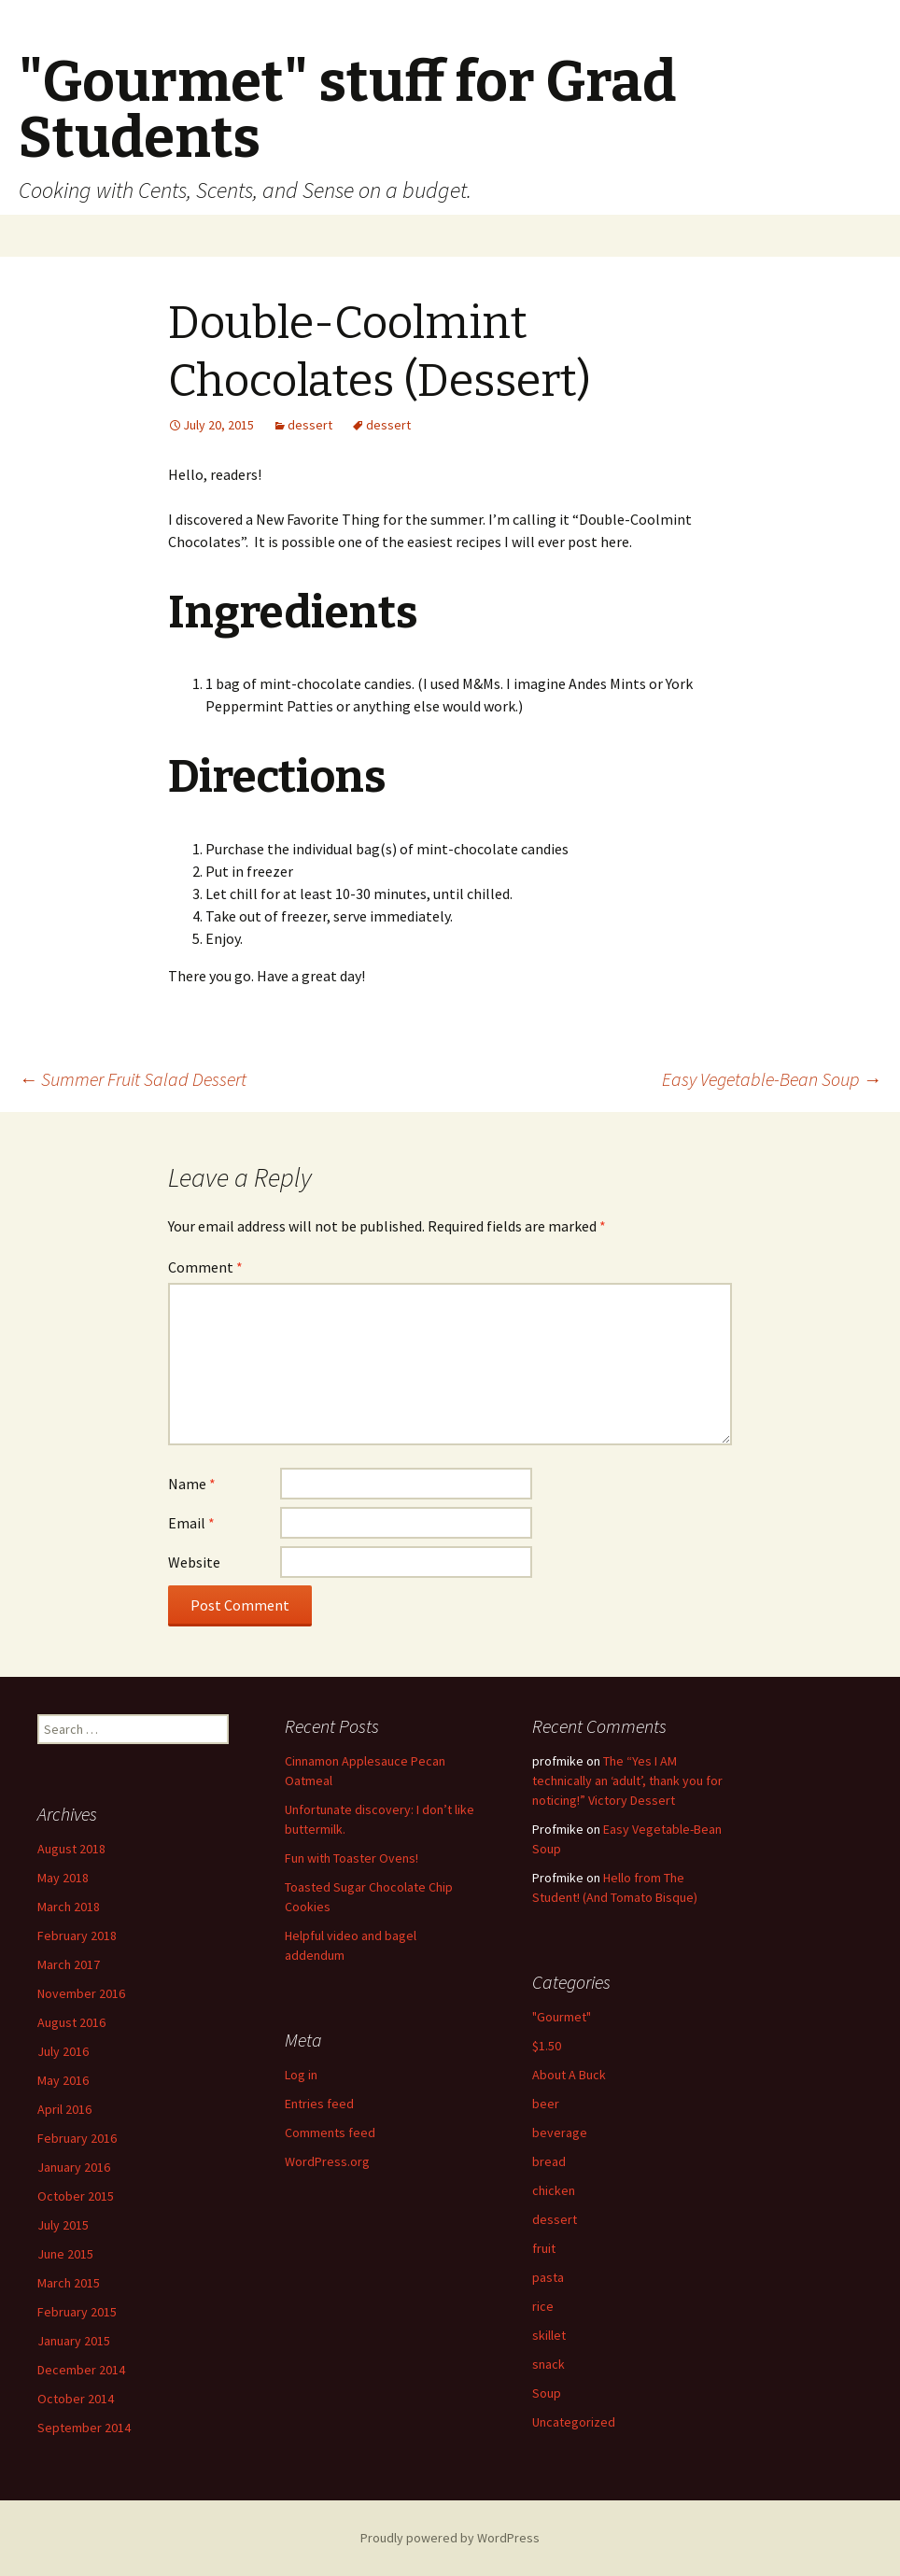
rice (543, 2306)
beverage (559, 2132)
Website (194, 1562)
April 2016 (64, 2109)
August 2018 (71, 1848)
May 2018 (63, 1877)
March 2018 (68, 1906)
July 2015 (63, 2225)
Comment (205, 1267)
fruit (543, 2248)
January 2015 (73, 2340)
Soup (546, 2393)
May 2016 (63, 2080)
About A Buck (569, 2074)
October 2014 (75, 2398)
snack (548, 2364)
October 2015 (75, 2196)
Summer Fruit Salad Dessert (132, 1079)
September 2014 (84, 2427)
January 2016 (73, 2167)
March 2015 (68, 2282)
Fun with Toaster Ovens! (351, 1858)
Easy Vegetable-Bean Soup (771, 1079)
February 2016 (77, 2138)
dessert (310, 424)
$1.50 (546, 2045)
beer (545, 2103)
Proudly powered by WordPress (450, 2537)
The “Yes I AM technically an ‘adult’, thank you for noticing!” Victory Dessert (627, 1781)
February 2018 (77, 1935)
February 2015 (77, 2311)
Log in (301, 2074)
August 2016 (71, 2022)
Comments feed (330, 2132)
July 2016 (63, 2051)
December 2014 (81, 2369)
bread (549, 2161)
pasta (548, 2277)
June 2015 (65, 2253)
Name (192, 1483)
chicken (553, 2190)
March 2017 (68, 1964)
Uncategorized (573, 2422)
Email (191, 1522)
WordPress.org (327, 2161)
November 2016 (81, 1993)
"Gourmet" (561, 2016)
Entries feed (319, 2103)
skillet (549, 2335)
